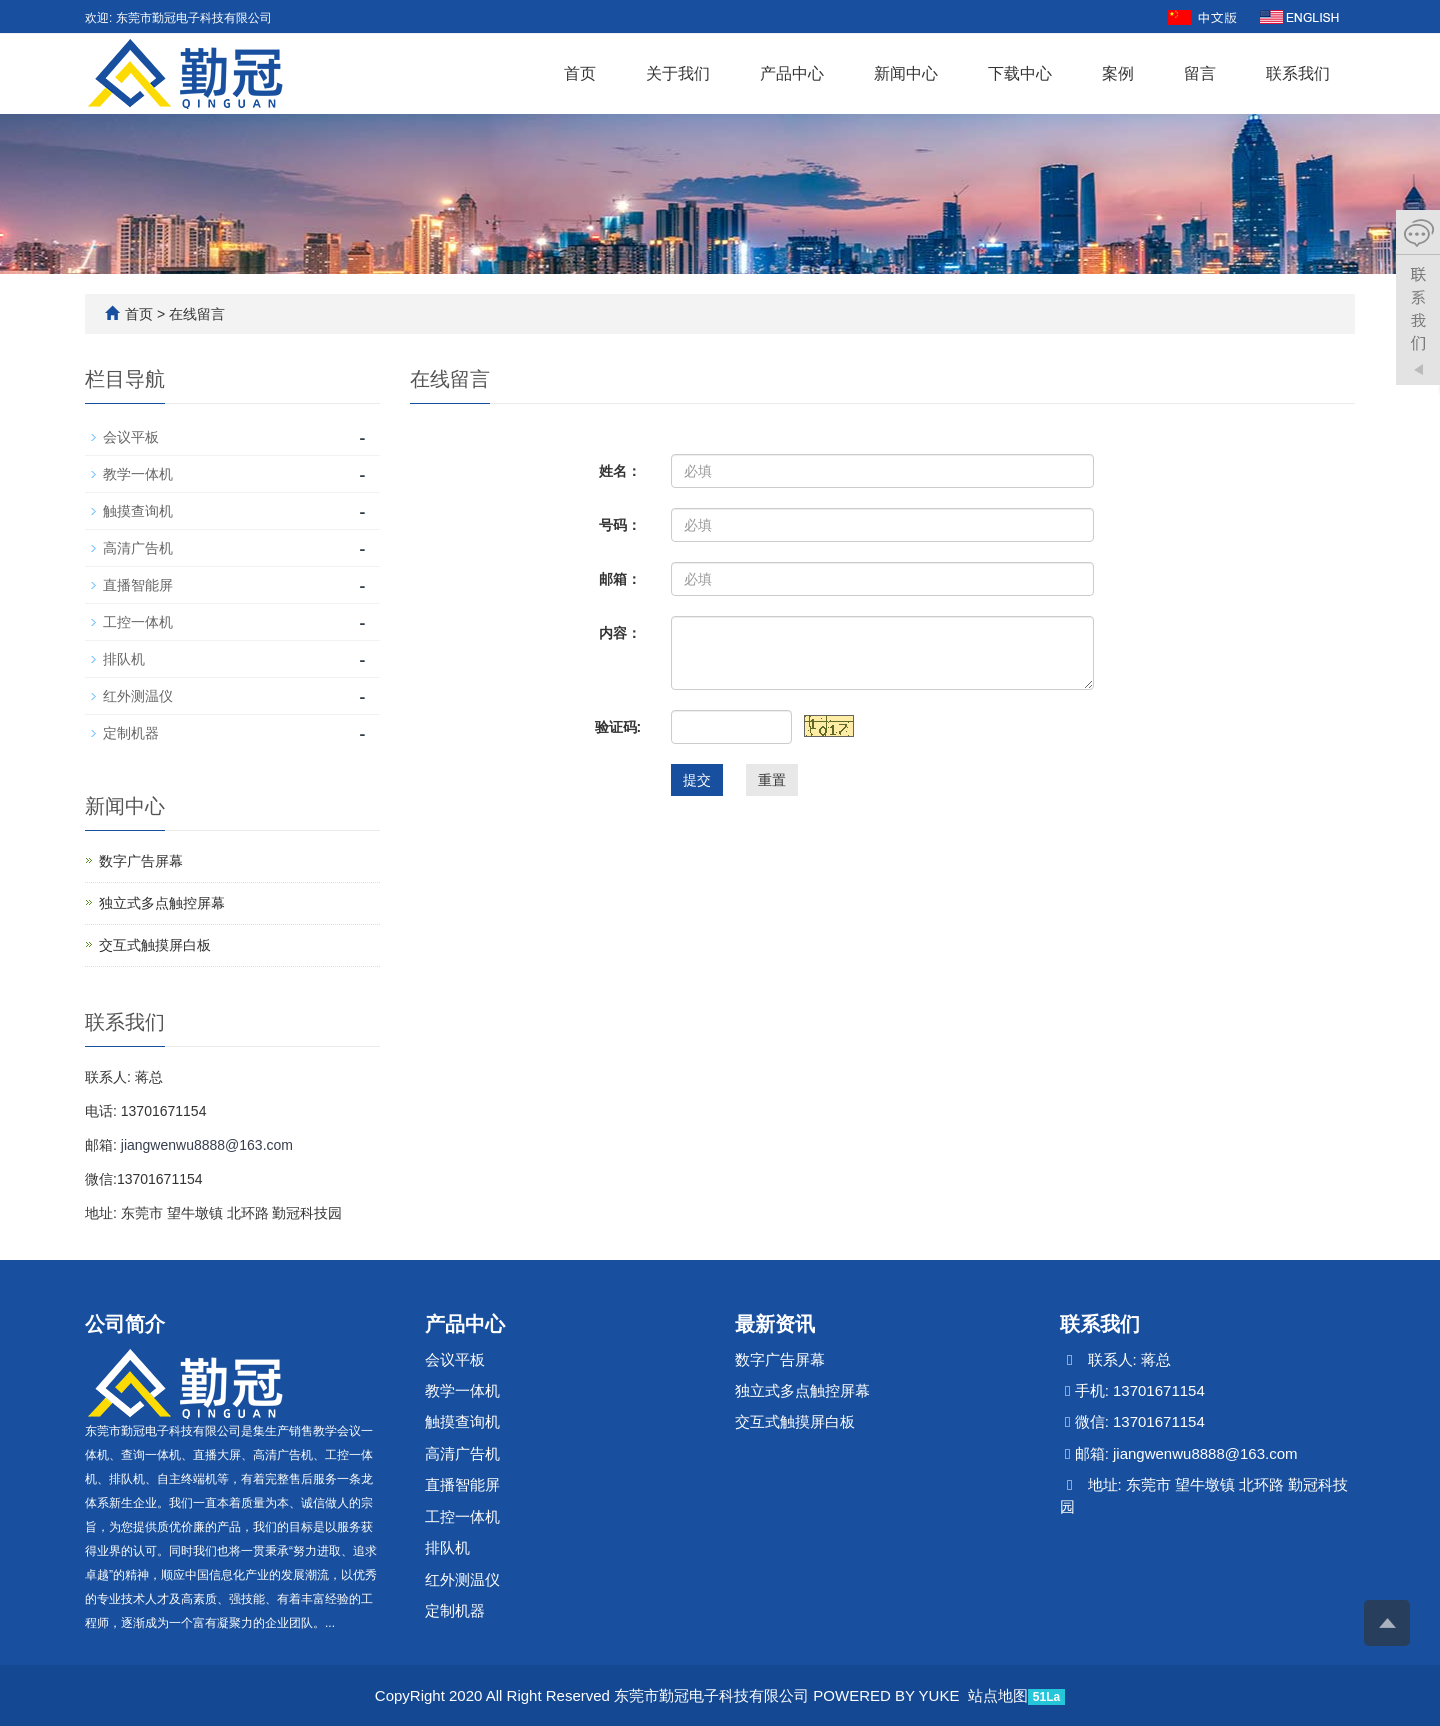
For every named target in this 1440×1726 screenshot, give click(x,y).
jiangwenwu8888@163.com (207, 1145)
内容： (620, 633)
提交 (697, 780)
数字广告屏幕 (141, 861)
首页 (580, 73)
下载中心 (1020, 73)
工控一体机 (138, 622)
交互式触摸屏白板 (155, 945)
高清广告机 (138, 548)
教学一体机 (138, 474)
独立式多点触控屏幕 (162, 903)
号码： (620, 525)
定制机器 (131, 733)
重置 (772, 780)
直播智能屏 (138, 585)
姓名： (620, 471)
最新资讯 (775, 1324)
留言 (1200, 73)
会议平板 (131, 437)
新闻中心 (906, 73)
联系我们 (1298, 73)
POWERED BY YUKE (888, 1695)
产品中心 (792, 73)
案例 (1118, 73)
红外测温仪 (138, 696)
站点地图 (998, 1695)
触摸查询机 (138, 511)
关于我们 (678, 73)
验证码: (618, 727)
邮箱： (620, 579)
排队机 (124, 659)
